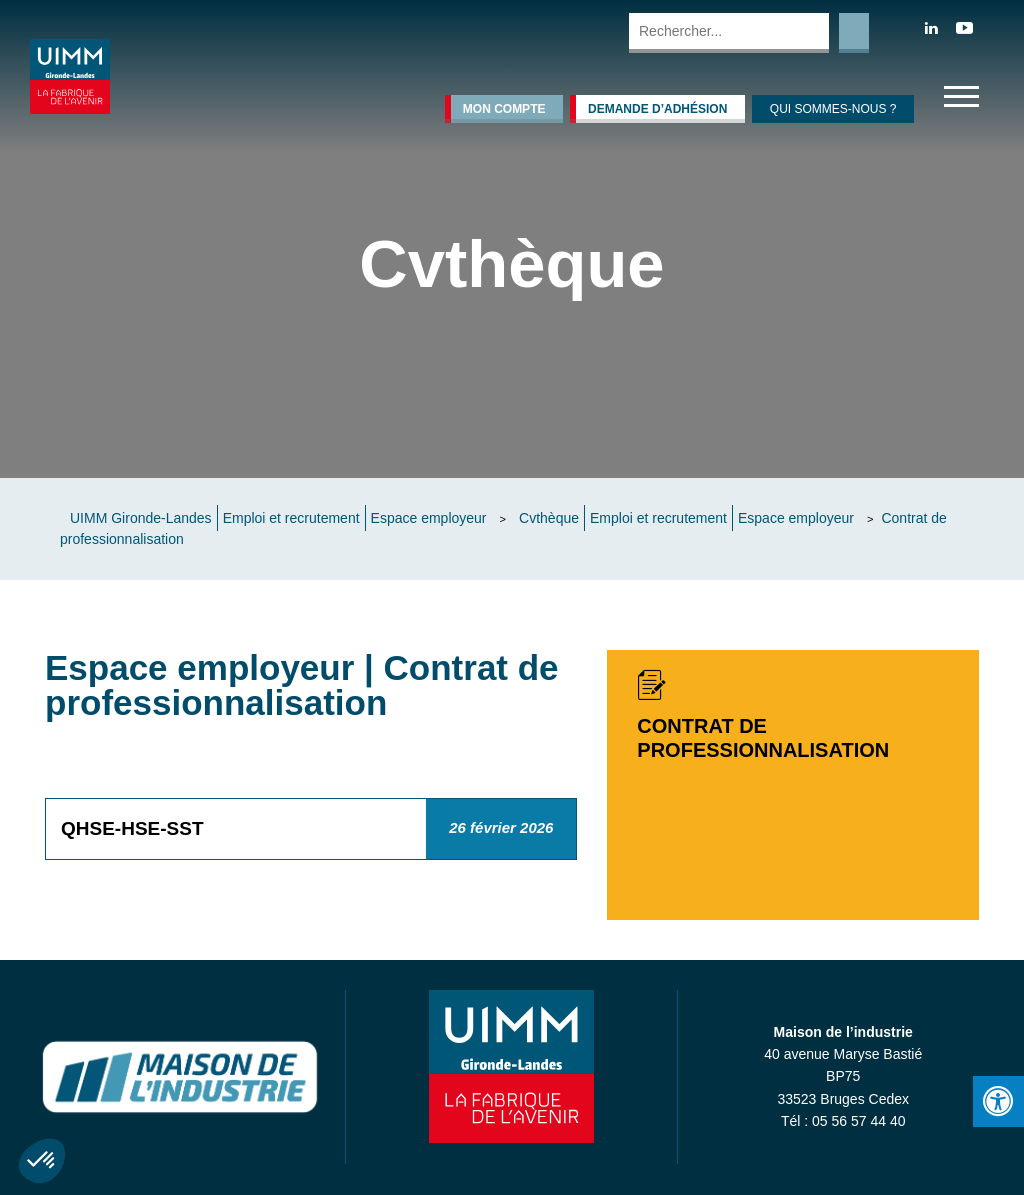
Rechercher (854, 33)
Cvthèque (549, 518)
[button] (42, 1161)
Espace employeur (429, 518)
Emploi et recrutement (291, 518)
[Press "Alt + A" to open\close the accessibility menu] (998, 1101)
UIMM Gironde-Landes (141, 518)
